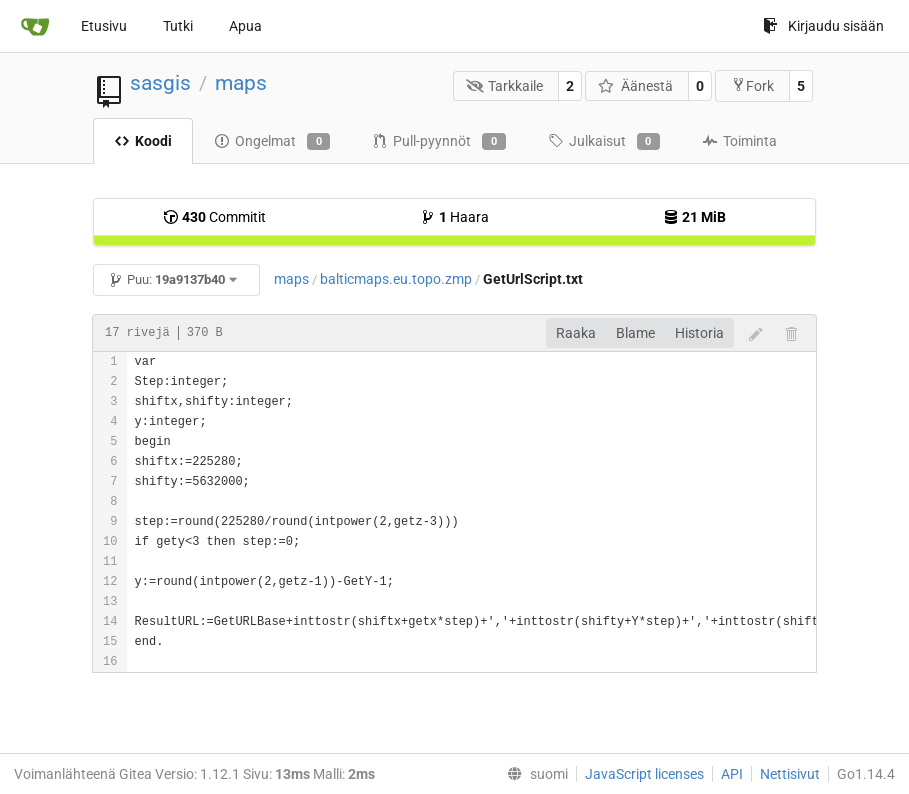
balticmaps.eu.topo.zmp (396, 279)
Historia (699, 333)
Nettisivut (790, 774)
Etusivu (104, 26)
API (732, 774)
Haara (454, 217)
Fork (752, 85)
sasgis (160, 83)
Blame (635, 333)
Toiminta (739, 141)
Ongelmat (272, 142)
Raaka (576, 333)
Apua (245, 26)
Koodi (143, 141)
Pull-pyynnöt (438, 142)
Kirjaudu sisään (823, 26)
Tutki (178, 26)
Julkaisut (604, 142)
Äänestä (635, 86)
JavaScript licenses (644, 774)
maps (241, 83)
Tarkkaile (505, 86)
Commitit (214, 217)
